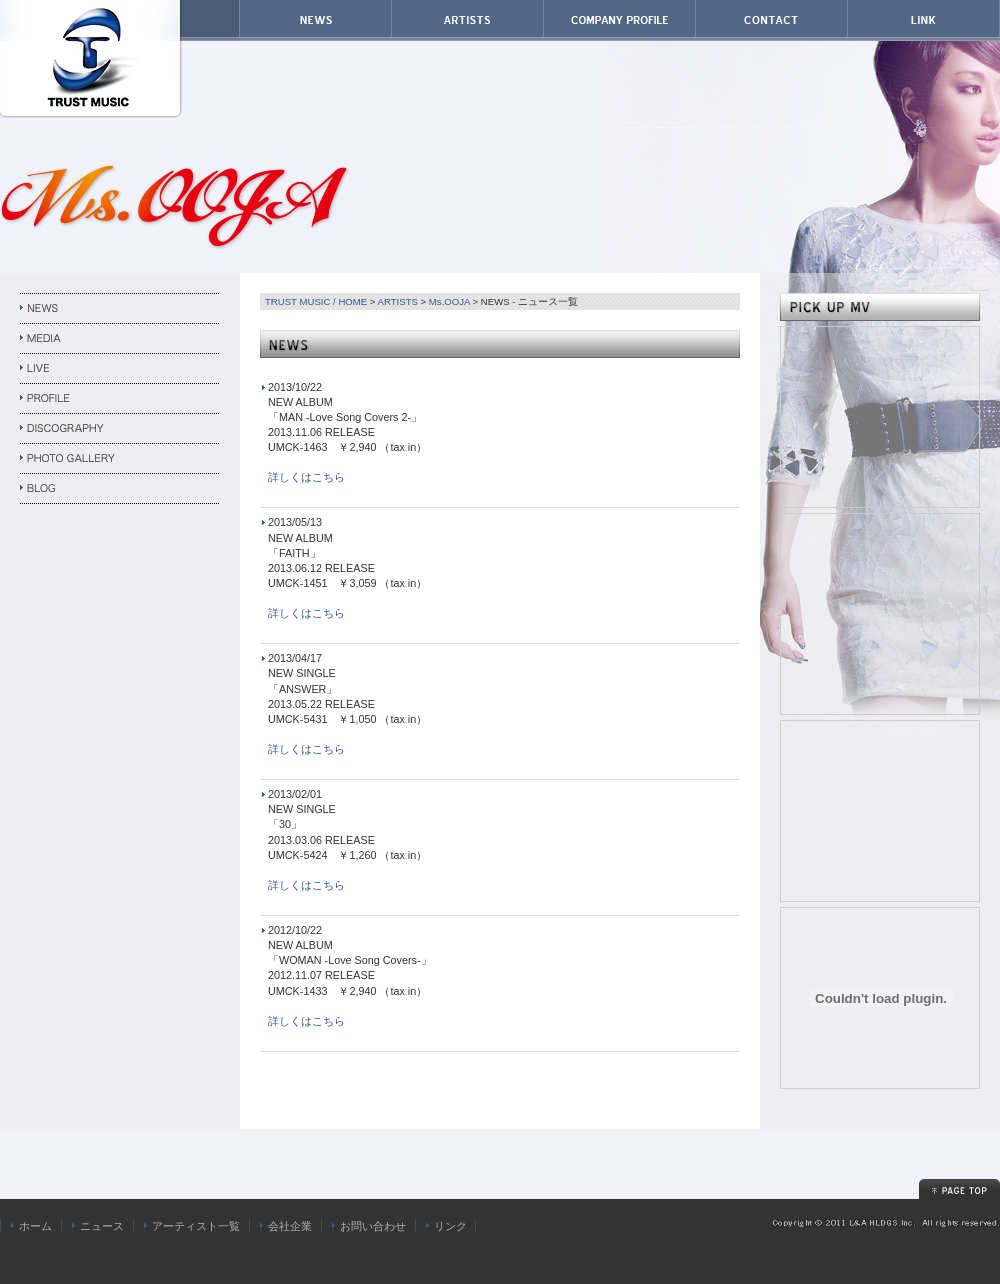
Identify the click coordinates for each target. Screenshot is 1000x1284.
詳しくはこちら (306, 477)
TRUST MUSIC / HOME (316, 301)
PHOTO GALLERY (120, 459)
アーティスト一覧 (196, 1226)
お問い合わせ (373, 1226)
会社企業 (290, 1226)
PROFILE (120, 399)
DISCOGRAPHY (120, 429)
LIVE (120, 369)
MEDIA (120, 339)
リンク (450, 1226)
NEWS (120, 309)
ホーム (35, 1226)
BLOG (120, 489)
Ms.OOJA (449, 301)
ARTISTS (398, 301)
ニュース (102, 1226)
